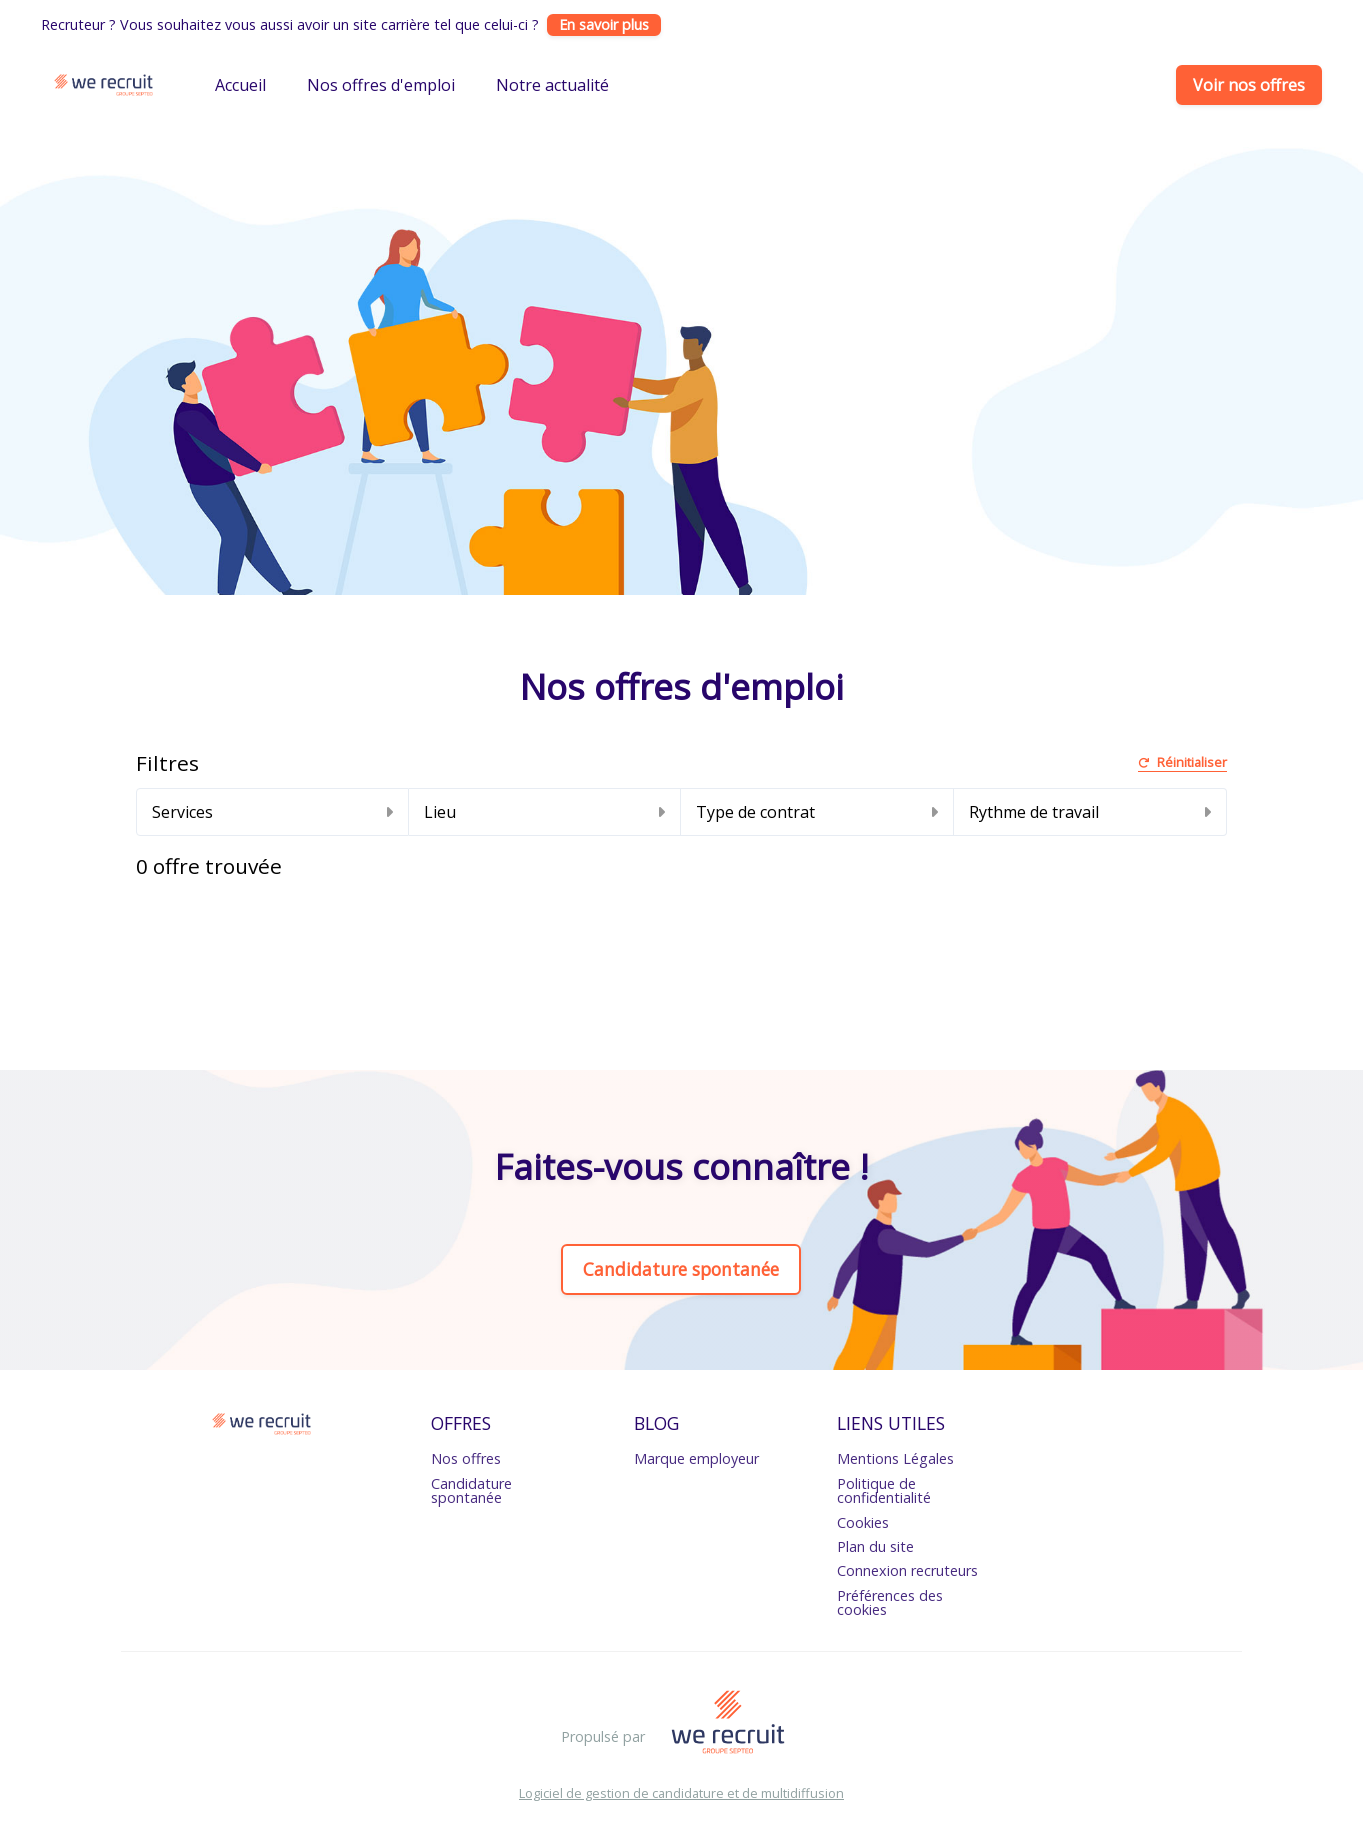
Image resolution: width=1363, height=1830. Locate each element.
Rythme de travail (1090, 812)
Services (272, 812)
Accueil (240, 85)
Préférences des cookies (890, 1602)
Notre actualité (552, 85)
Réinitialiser (1182, 763)
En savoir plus (604, 24)
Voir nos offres (1249, 85)
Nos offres (466, 1458)
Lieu (545, 812)
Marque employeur (696, 1458)
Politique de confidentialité (884, 1490)
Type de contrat (817, 812)
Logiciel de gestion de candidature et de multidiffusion (681, 1793)
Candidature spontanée (681, 1269)
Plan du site (875, 1546)
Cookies (863, 1522)
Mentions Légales (895, 1458)
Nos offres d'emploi (381, 85)
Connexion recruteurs (907, 1570)
